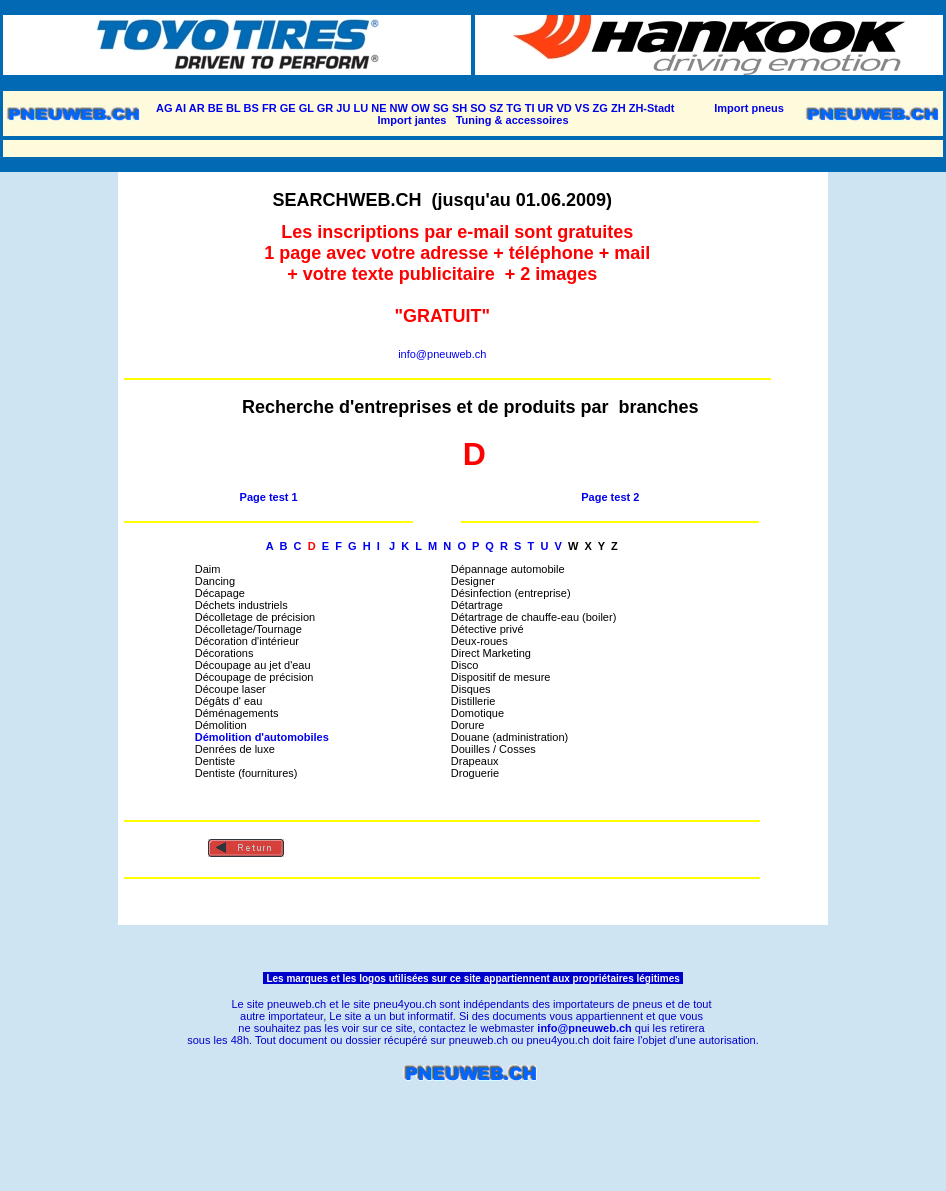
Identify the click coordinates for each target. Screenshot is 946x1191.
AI (180, 108)
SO (478, 108)
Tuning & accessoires (512, 120)
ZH (618, 108)
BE (215, 108)
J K (400, 546)
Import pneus (749, 108)
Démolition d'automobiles (263, 737)
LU (360, 108)
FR (269, 108)
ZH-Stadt (652, 108)
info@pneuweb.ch (442, 354)
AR (197, 108)
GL (306, 108)
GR (325, 108)
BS (251, 108)
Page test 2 (610, 497)
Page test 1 (269, 497)
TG (513, 108)
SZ (496, 108)
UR (546, 108)
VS (582, 108)
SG (441, 108)
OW (420, 108)
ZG (600, 108)
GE (288, 108)
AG (164, 108)
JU (343, 108)
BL (233, 108)
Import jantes (411, 120)
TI (530, 108)
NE (378, 108)
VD (564, 108)
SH (459, 108)
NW (399, 108)
